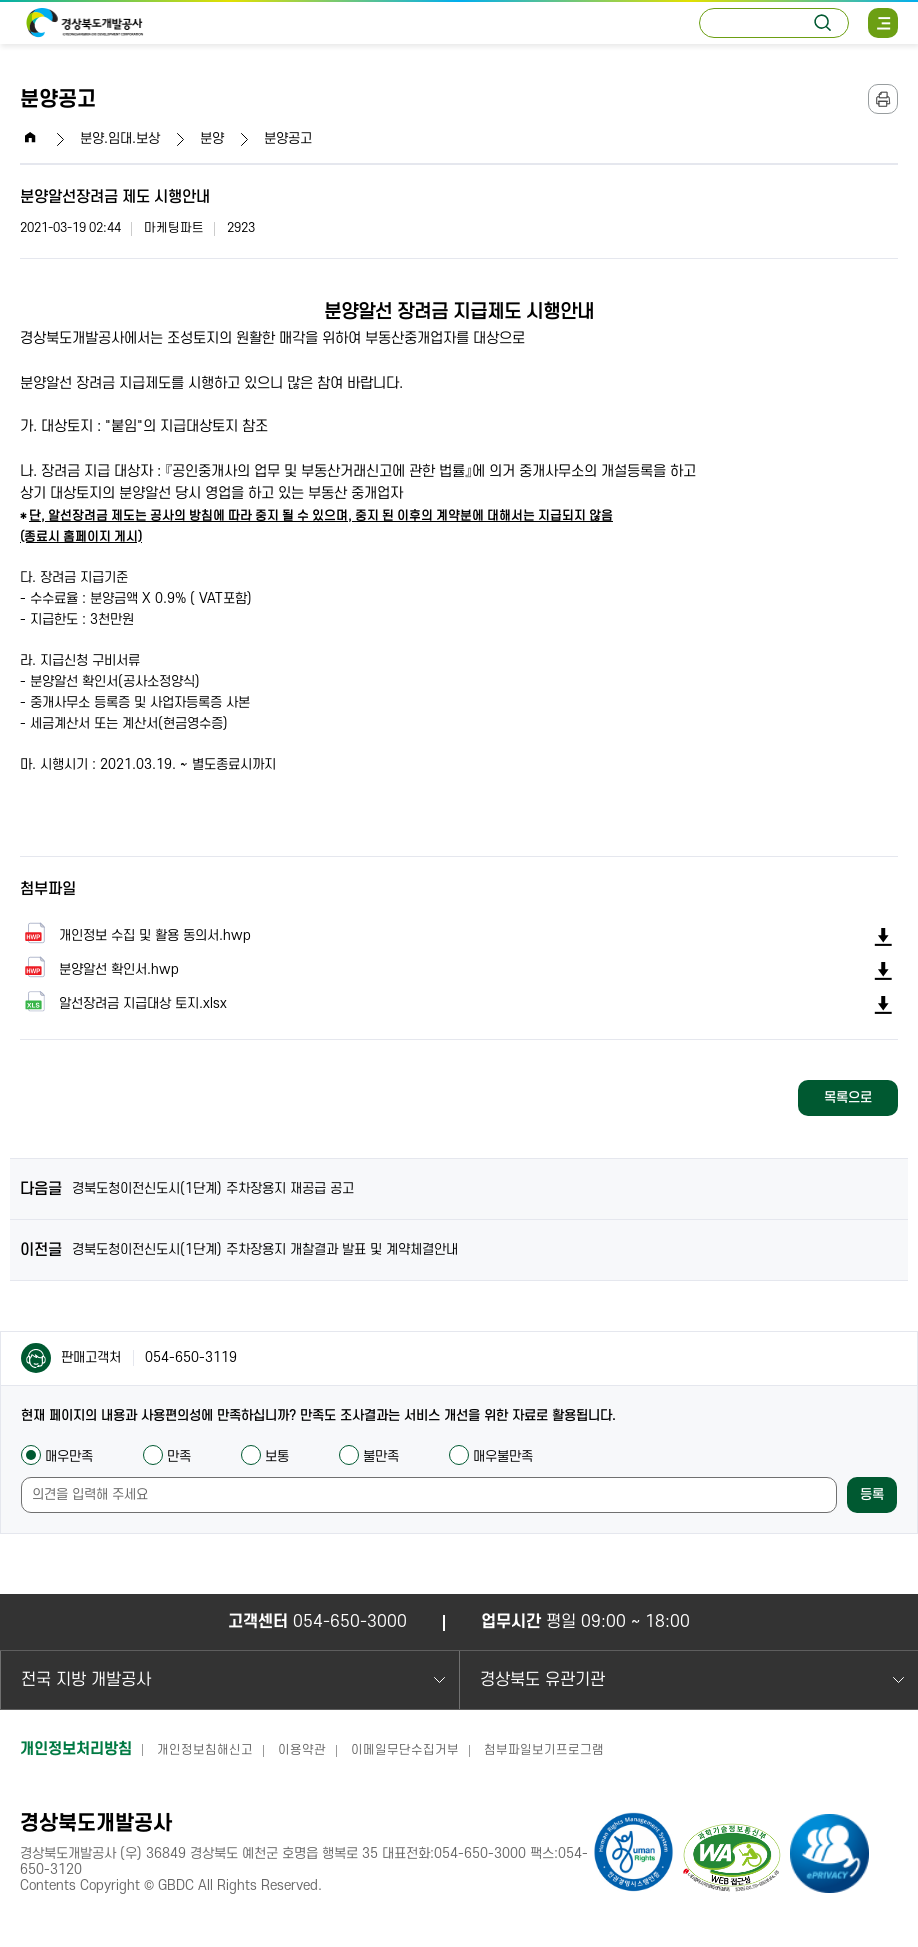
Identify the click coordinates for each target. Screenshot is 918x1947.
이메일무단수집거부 (405, 1750)
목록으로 (848, 1097)
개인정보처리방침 (76, 1749)
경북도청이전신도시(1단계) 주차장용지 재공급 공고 (213, 1188)
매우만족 (57, 1456)
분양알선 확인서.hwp (99, 968)
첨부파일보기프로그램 (544, 1750)
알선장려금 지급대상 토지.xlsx (123, 1002)
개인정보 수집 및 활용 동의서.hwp (135, 934)
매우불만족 (491, 1456)
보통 (265, 1456)
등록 (872, 1494)
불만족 (369, 1456)
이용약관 (302, 1750)
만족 (167, 1456)
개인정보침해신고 (205, 1750)
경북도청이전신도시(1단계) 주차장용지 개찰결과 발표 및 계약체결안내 (265, 1249)
